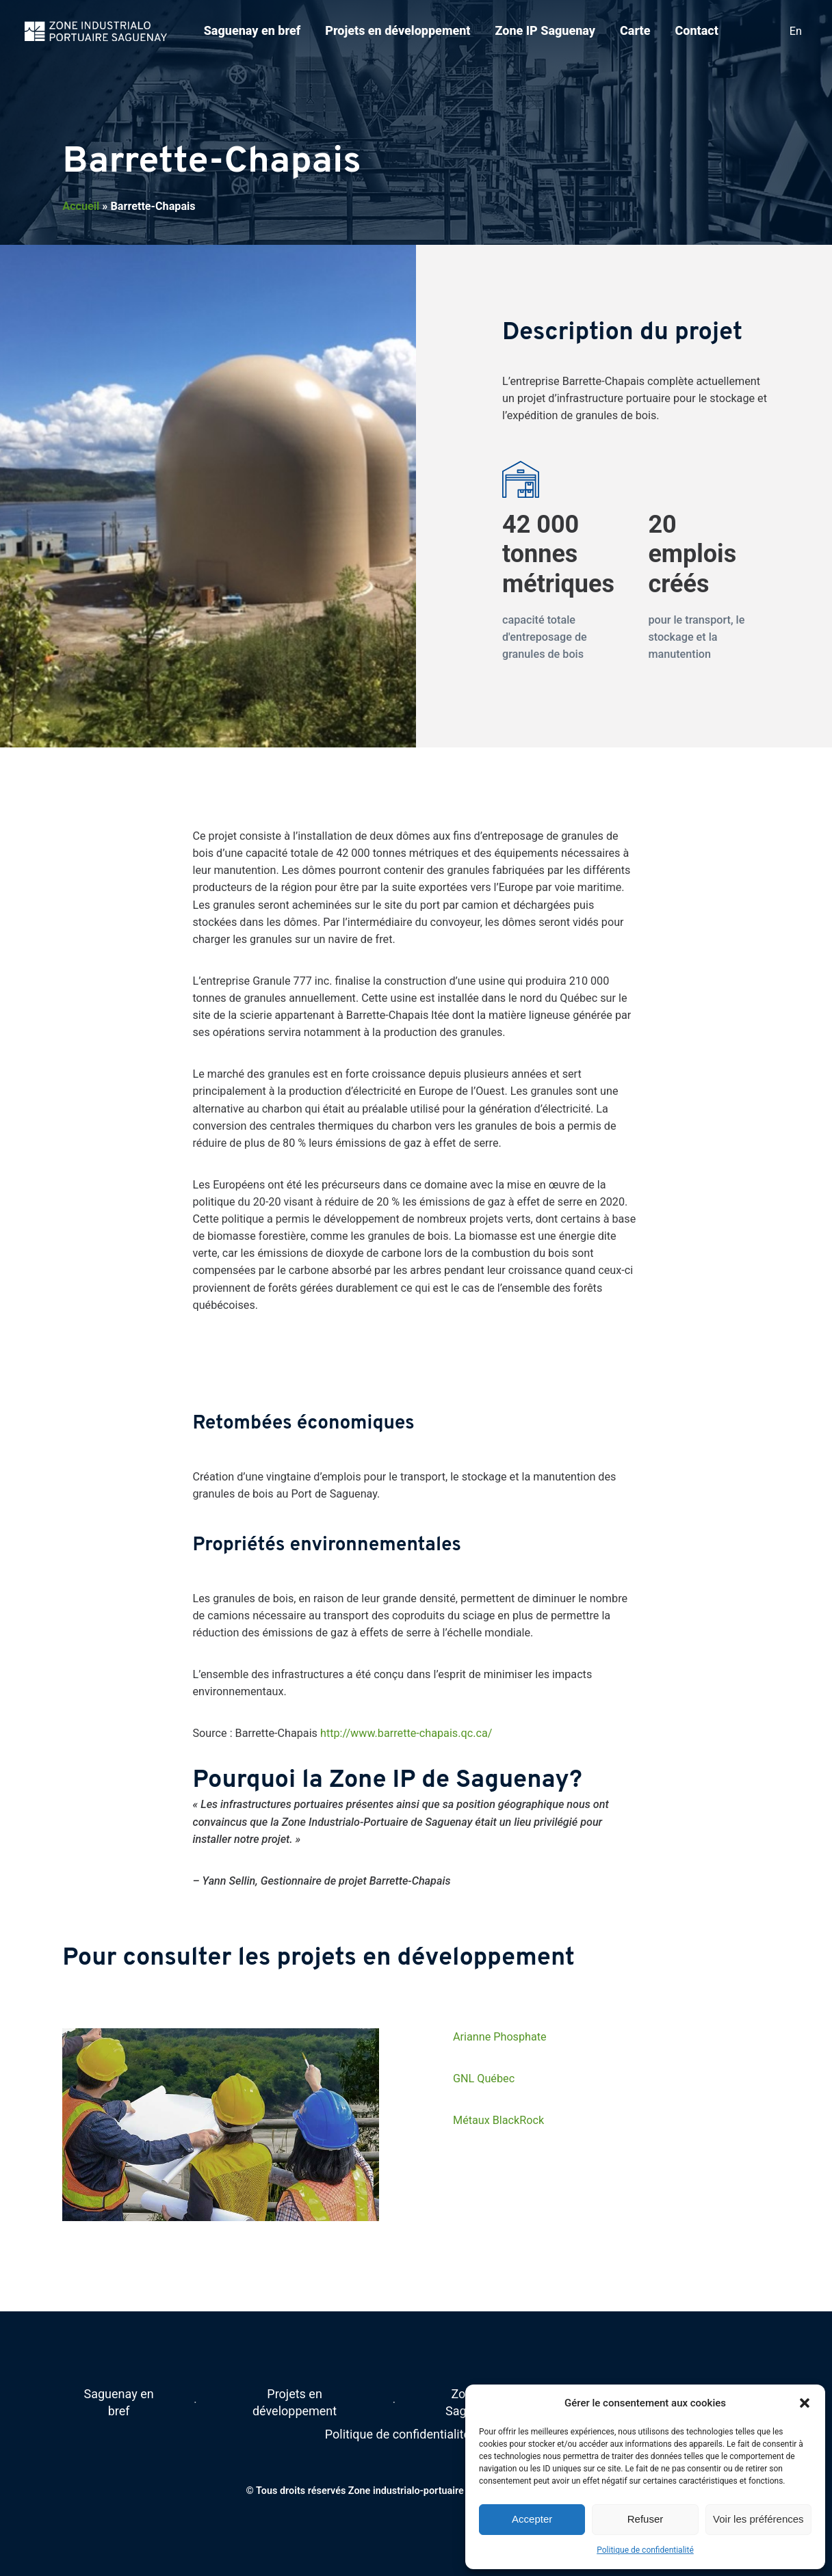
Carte (635, 30)
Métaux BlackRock (498, 2120)
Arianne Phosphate (500, 2036)
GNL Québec (484, 2078)
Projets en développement (397, 30)
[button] (804, 2403)
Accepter (532, 2519)
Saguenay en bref (252, 30)
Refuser (645, 2519)
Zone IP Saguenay (545, 30)
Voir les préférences (758, 2519)
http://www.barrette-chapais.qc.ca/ (406, 1733)
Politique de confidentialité (645, 2550)
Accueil (80, 206)
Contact (696, 30)
